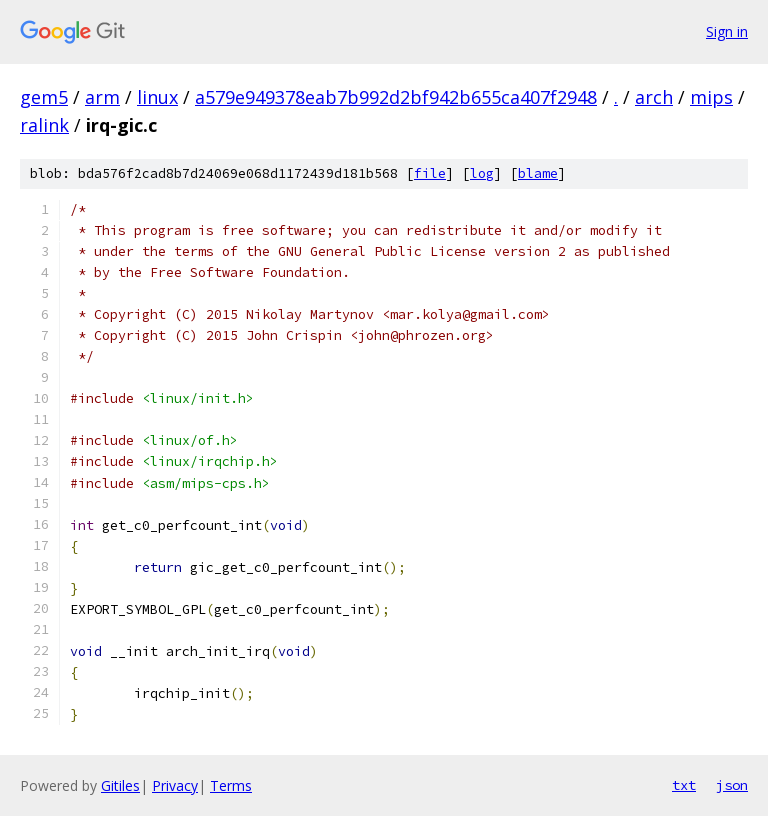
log (482, 173)
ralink (44, 125)
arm (102, 97)
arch (654, 97)
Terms (231, 785)
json (732, 785)
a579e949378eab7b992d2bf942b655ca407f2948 (396, 97)
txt (684, 785)
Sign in (727, 31)
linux (157, 97)
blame (538, 173)
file (430, 173)
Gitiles (120, 785)
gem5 (44, 97)
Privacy (175, 785)
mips (711, 97)
